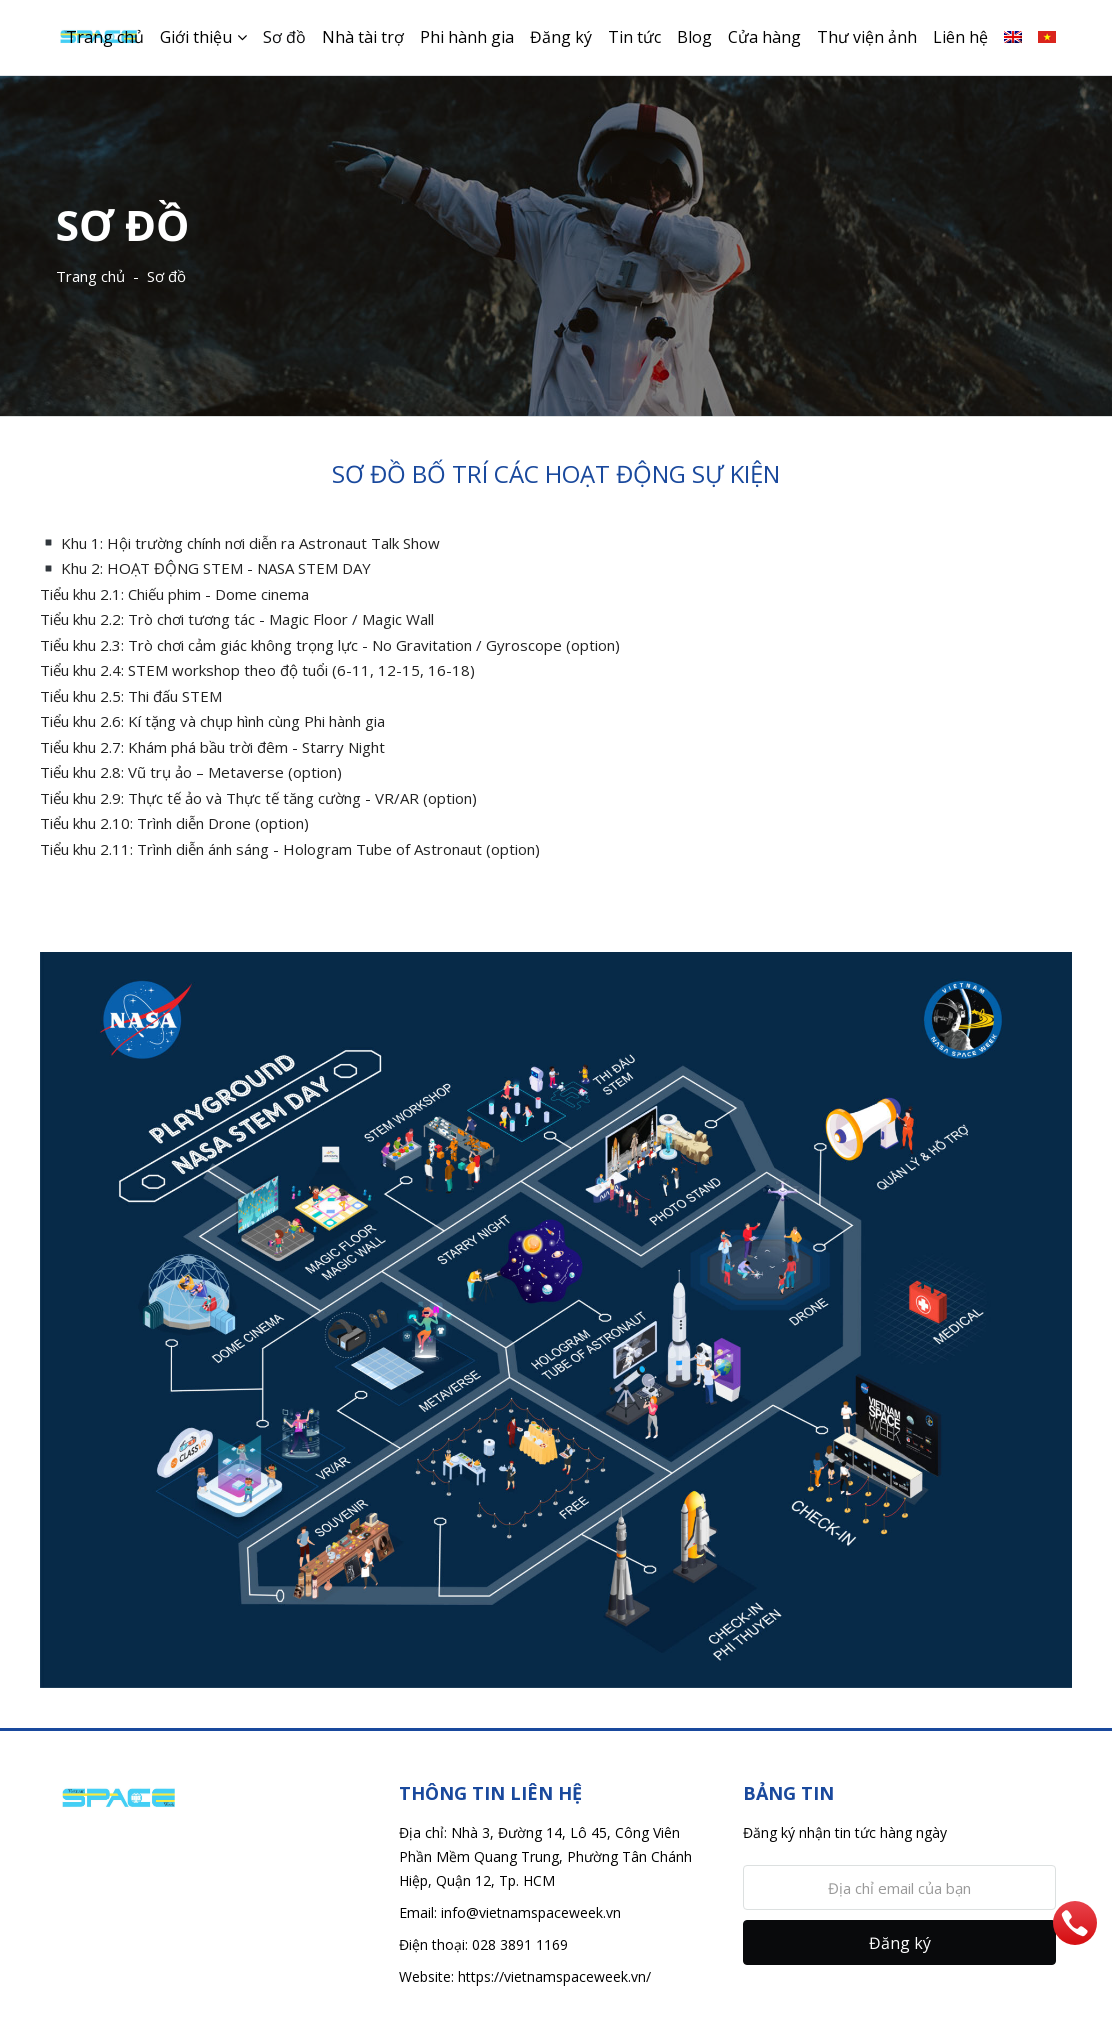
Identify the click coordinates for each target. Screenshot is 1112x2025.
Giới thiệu (196, 37)
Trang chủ (105, 37)
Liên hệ (960, 37)
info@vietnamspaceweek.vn (531, 1912)
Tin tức (634, 37)
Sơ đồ (284, 37)
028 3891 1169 (520, 1944)
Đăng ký (561, 37)
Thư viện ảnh (867, 37)
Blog (694, 37)
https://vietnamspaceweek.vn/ (554, 1976)
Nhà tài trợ (363, 37)
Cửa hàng (764, 37)
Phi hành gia (467, 37)
